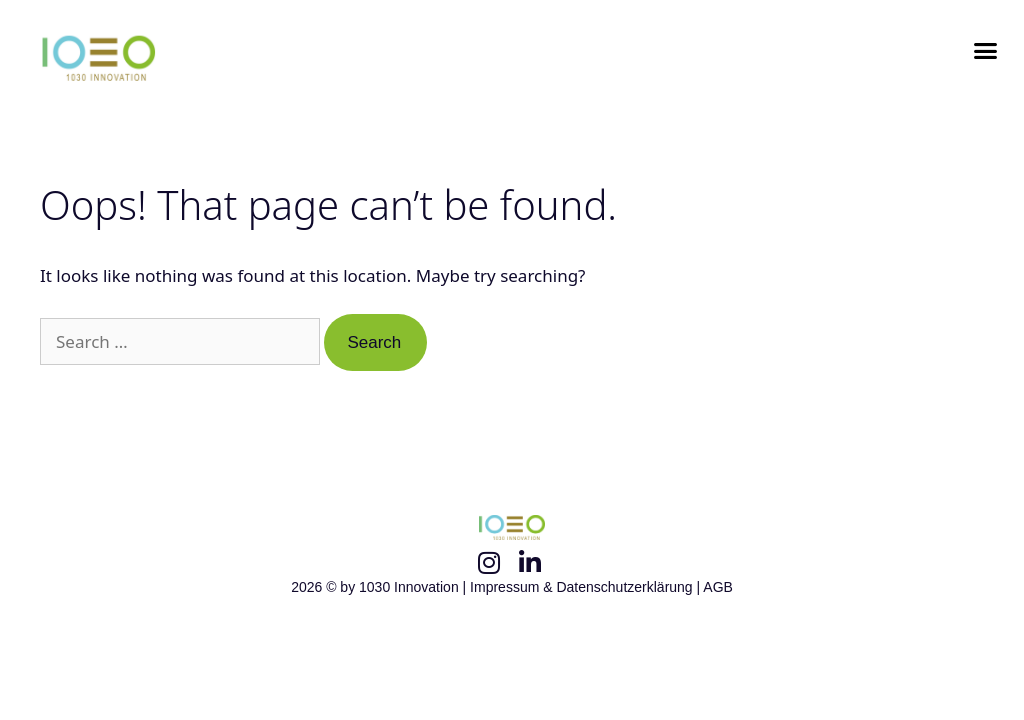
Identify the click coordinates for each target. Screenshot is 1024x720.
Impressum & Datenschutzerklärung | (586, 587)
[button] (985, 51)
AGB (718, 587)
